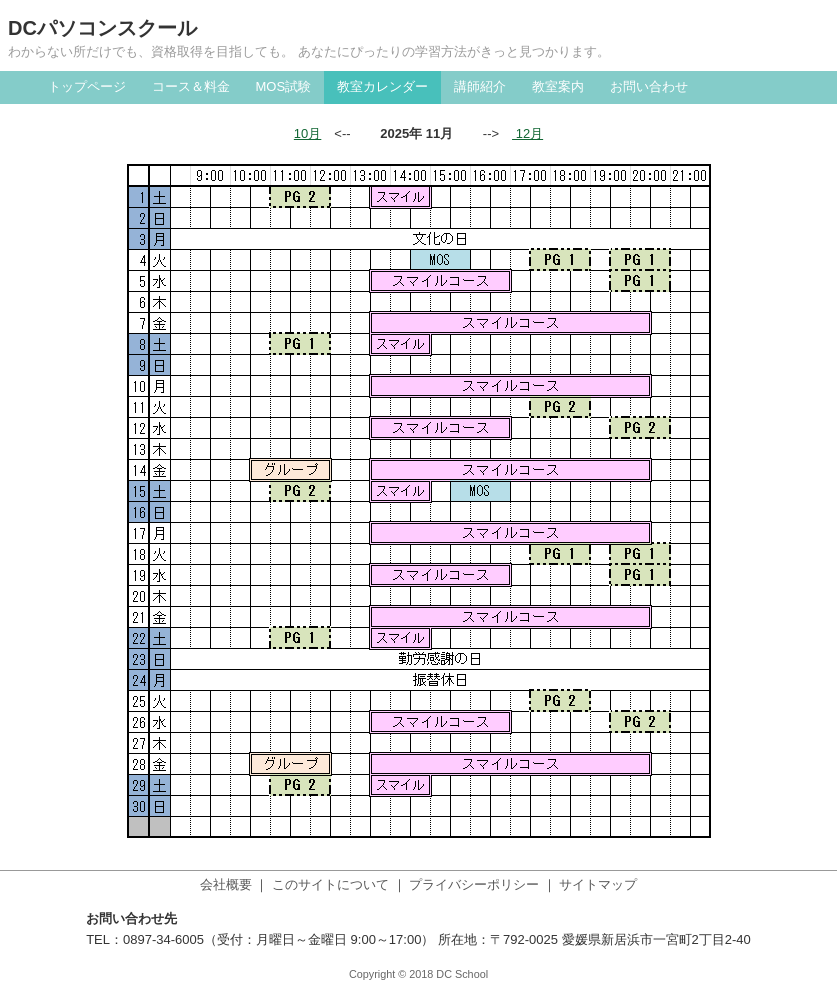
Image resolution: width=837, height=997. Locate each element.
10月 (307, 133)
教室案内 (558, 86)
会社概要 (226, 884)
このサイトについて (330, 884)
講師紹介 (480, 86)
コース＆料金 (191, 86)
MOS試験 (284, 86)
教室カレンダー (382, 86)
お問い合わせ (649, 86)
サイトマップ (598, 884)
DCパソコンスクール (102, 28)
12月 (527, 133)
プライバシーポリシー (474, 884)
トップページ (87, 86)
